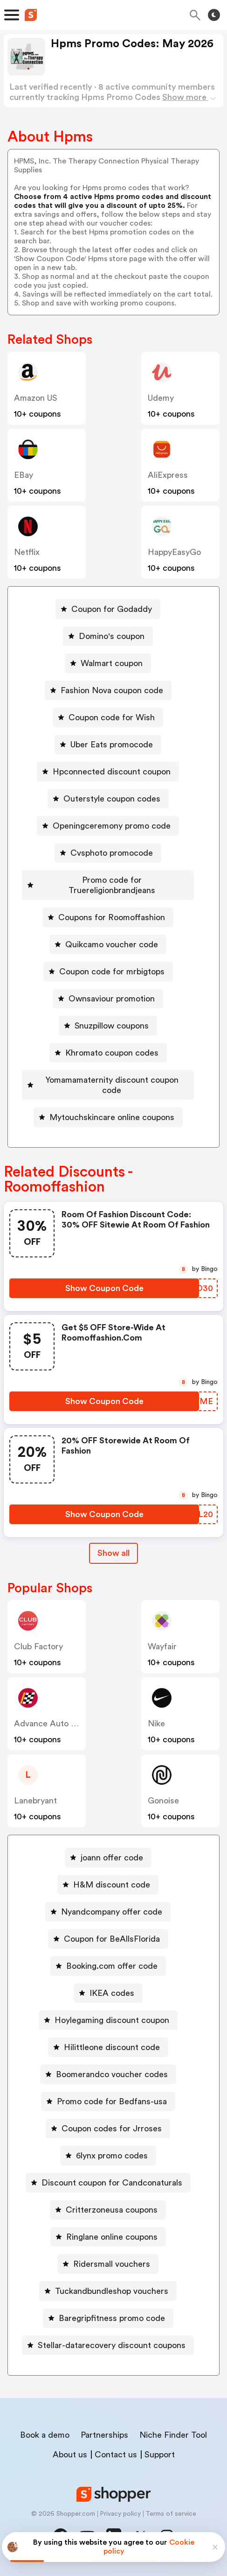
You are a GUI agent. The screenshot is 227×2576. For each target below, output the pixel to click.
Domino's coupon (111, 636)
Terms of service (170, 2514)
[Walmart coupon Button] (108, 663)
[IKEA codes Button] (108, 1993)
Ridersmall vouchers (111, 2264)
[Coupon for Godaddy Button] (107, 609)
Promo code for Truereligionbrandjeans (112, 885)
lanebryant (35, 1800)
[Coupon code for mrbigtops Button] (108, 971)
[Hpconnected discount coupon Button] (108, 771)
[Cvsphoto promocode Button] (108, 853)
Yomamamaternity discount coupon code (112, 1085)
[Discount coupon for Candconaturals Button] (108, 2183)
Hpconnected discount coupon (112, 771)
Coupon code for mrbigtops (112, 971)
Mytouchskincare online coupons (111, 1117)
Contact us (116, 2454)
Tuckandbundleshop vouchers (111, 2291)
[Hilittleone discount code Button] (108, 2047)
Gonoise (163, 1800)
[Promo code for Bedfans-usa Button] (108, 2101)
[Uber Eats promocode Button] (108, 744)
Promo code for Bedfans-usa (112, 2101)
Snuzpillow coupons (112, 1026)
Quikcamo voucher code (111, 944)
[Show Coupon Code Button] (104, 1288)
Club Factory (38, 1646)
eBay (23, 475)
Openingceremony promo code (112, 826)
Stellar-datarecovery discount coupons (112, 2345)
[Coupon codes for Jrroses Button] (108, 2128)
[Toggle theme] (214, 14)
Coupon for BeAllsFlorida (112, 1939)
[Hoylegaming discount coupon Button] (108, 2020)
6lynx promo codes (112, 2155)
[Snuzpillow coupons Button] (108, 1026)
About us (70, 2454)
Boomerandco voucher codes (112, 2074)
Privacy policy (120, 2514)
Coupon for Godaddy (111, 609)
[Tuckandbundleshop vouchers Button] (108, 2291)
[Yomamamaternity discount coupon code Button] (108, 1085)
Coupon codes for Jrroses (112, 2128)
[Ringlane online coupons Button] (108, 2237)
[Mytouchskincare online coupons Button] (108, 1117)
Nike (156, 1723)
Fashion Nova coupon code (112, 690)
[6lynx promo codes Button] (108, 2155)
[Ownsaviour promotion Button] (108, 998)
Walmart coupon (112, 663)
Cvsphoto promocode (111, 853)
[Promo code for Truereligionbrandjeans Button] (108, 885)
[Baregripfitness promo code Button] (108, 2318)
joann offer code (112, 1857)
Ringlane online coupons (112, 2237)
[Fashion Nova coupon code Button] (108, 690)
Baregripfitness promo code (112, 2318)
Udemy (161, 398)
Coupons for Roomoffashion (111, 917)
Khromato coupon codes (111, 1053)
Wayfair (162, 1646)
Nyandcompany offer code (111, 1912)
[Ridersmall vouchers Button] (107, 2264)
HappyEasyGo (174, 552)
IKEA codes (111, 1993)
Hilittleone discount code (112, 2047)
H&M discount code (111, 1885)
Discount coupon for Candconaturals (111, 2183)
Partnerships (104, 2435)
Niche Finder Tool (173, 2435)
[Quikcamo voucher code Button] (107, 944)
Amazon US (35, 398)
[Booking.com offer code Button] (108, 1966)
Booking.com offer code (112, 1966)
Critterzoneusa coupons (112, 2210)
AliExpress (168, 475)
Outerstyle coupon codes (111, 799)
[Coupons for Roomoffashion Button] (107, 917)
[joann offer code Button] (108, 1857)
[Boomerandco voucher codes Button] (108, 2074)
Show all (113, 1553)
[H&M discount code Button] (107, 1885)
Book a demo (44, 2435)
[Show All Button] (113, 1553)
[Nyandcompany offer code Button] (108, 1912)
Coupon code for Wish (112, 717)
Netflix (27, 552)
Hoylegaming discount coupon (112, 2020)
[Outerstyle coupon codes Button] (108, 799)
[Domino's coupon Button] (108, 636)
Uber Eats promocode (111, 744)
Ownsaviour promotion (112, 998)
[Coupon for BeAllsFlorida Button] (108, 1939)
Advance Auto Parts (52, 1723)
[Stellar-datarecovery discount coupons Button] (108, 2345)
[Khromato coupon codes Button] (108, 1053)
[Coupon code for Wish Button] (108, 717)
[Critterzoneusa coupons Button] (108, 2210)
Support (159, 2454)
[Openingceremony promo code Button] (108, 826)
